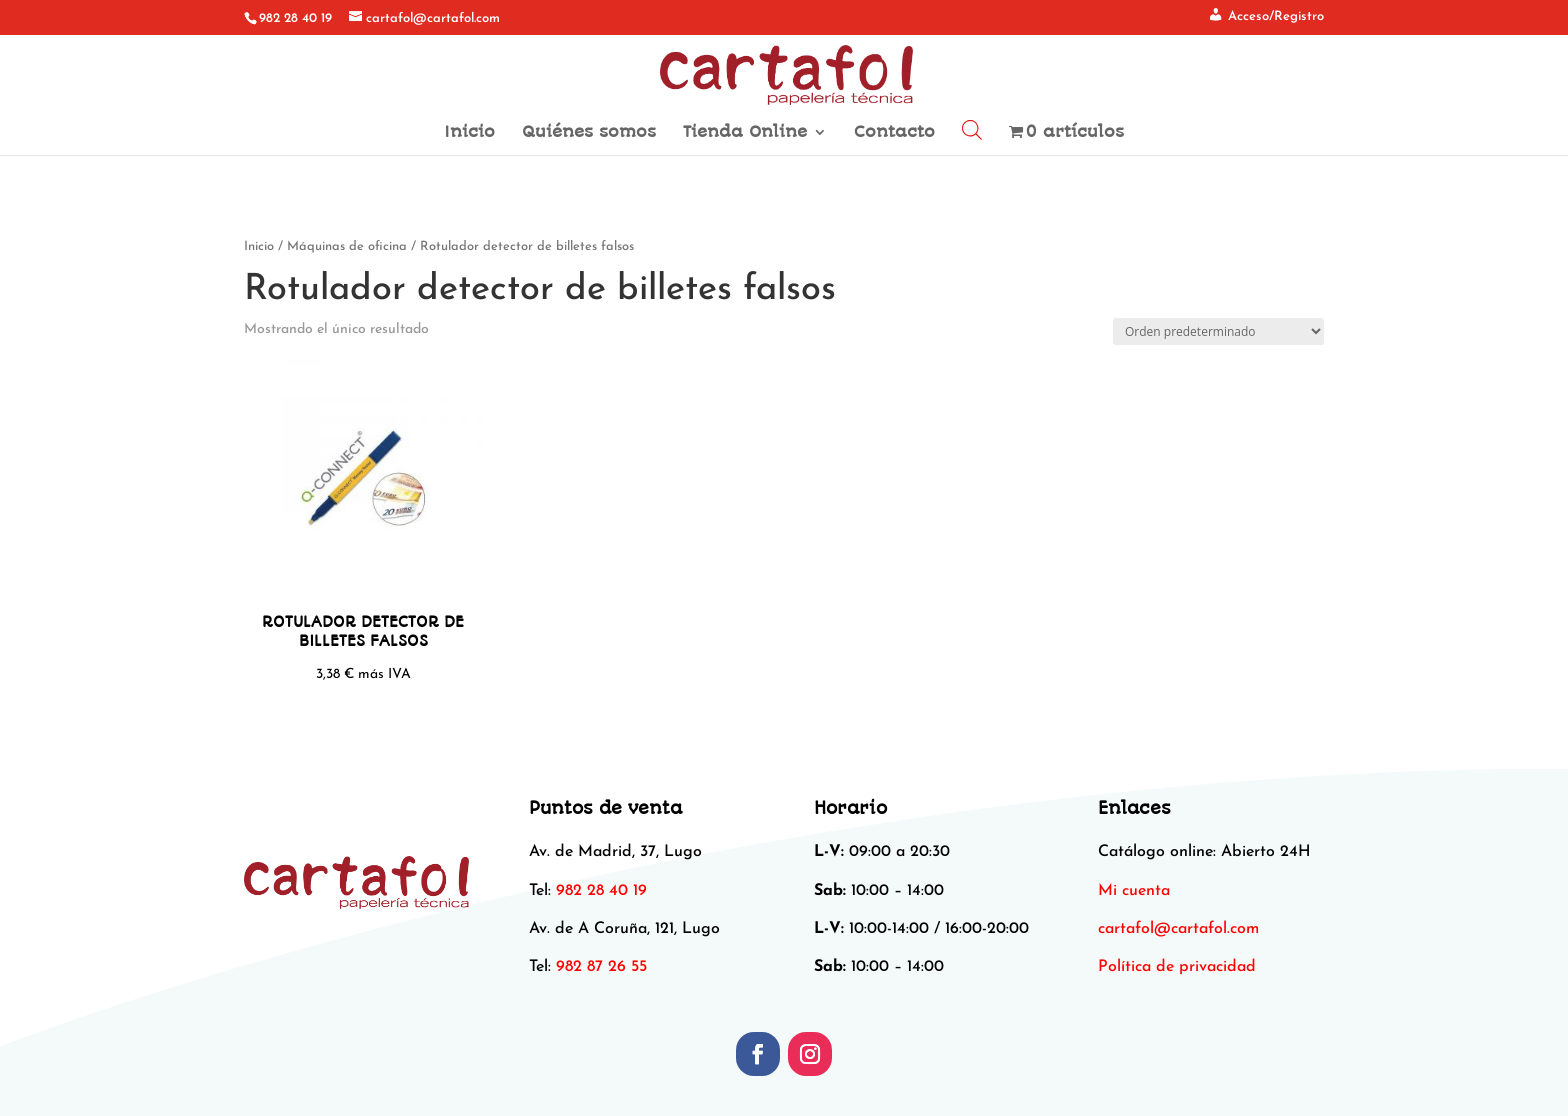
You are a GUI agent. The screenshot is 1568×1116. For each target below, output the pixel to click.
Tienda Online (745, 133)
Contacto (894, 133)
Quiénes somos (589, 133)
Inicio (469, 133)
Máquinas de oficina (347, 246)
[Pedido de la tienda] (1218, 331)
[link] (1178, 929)
